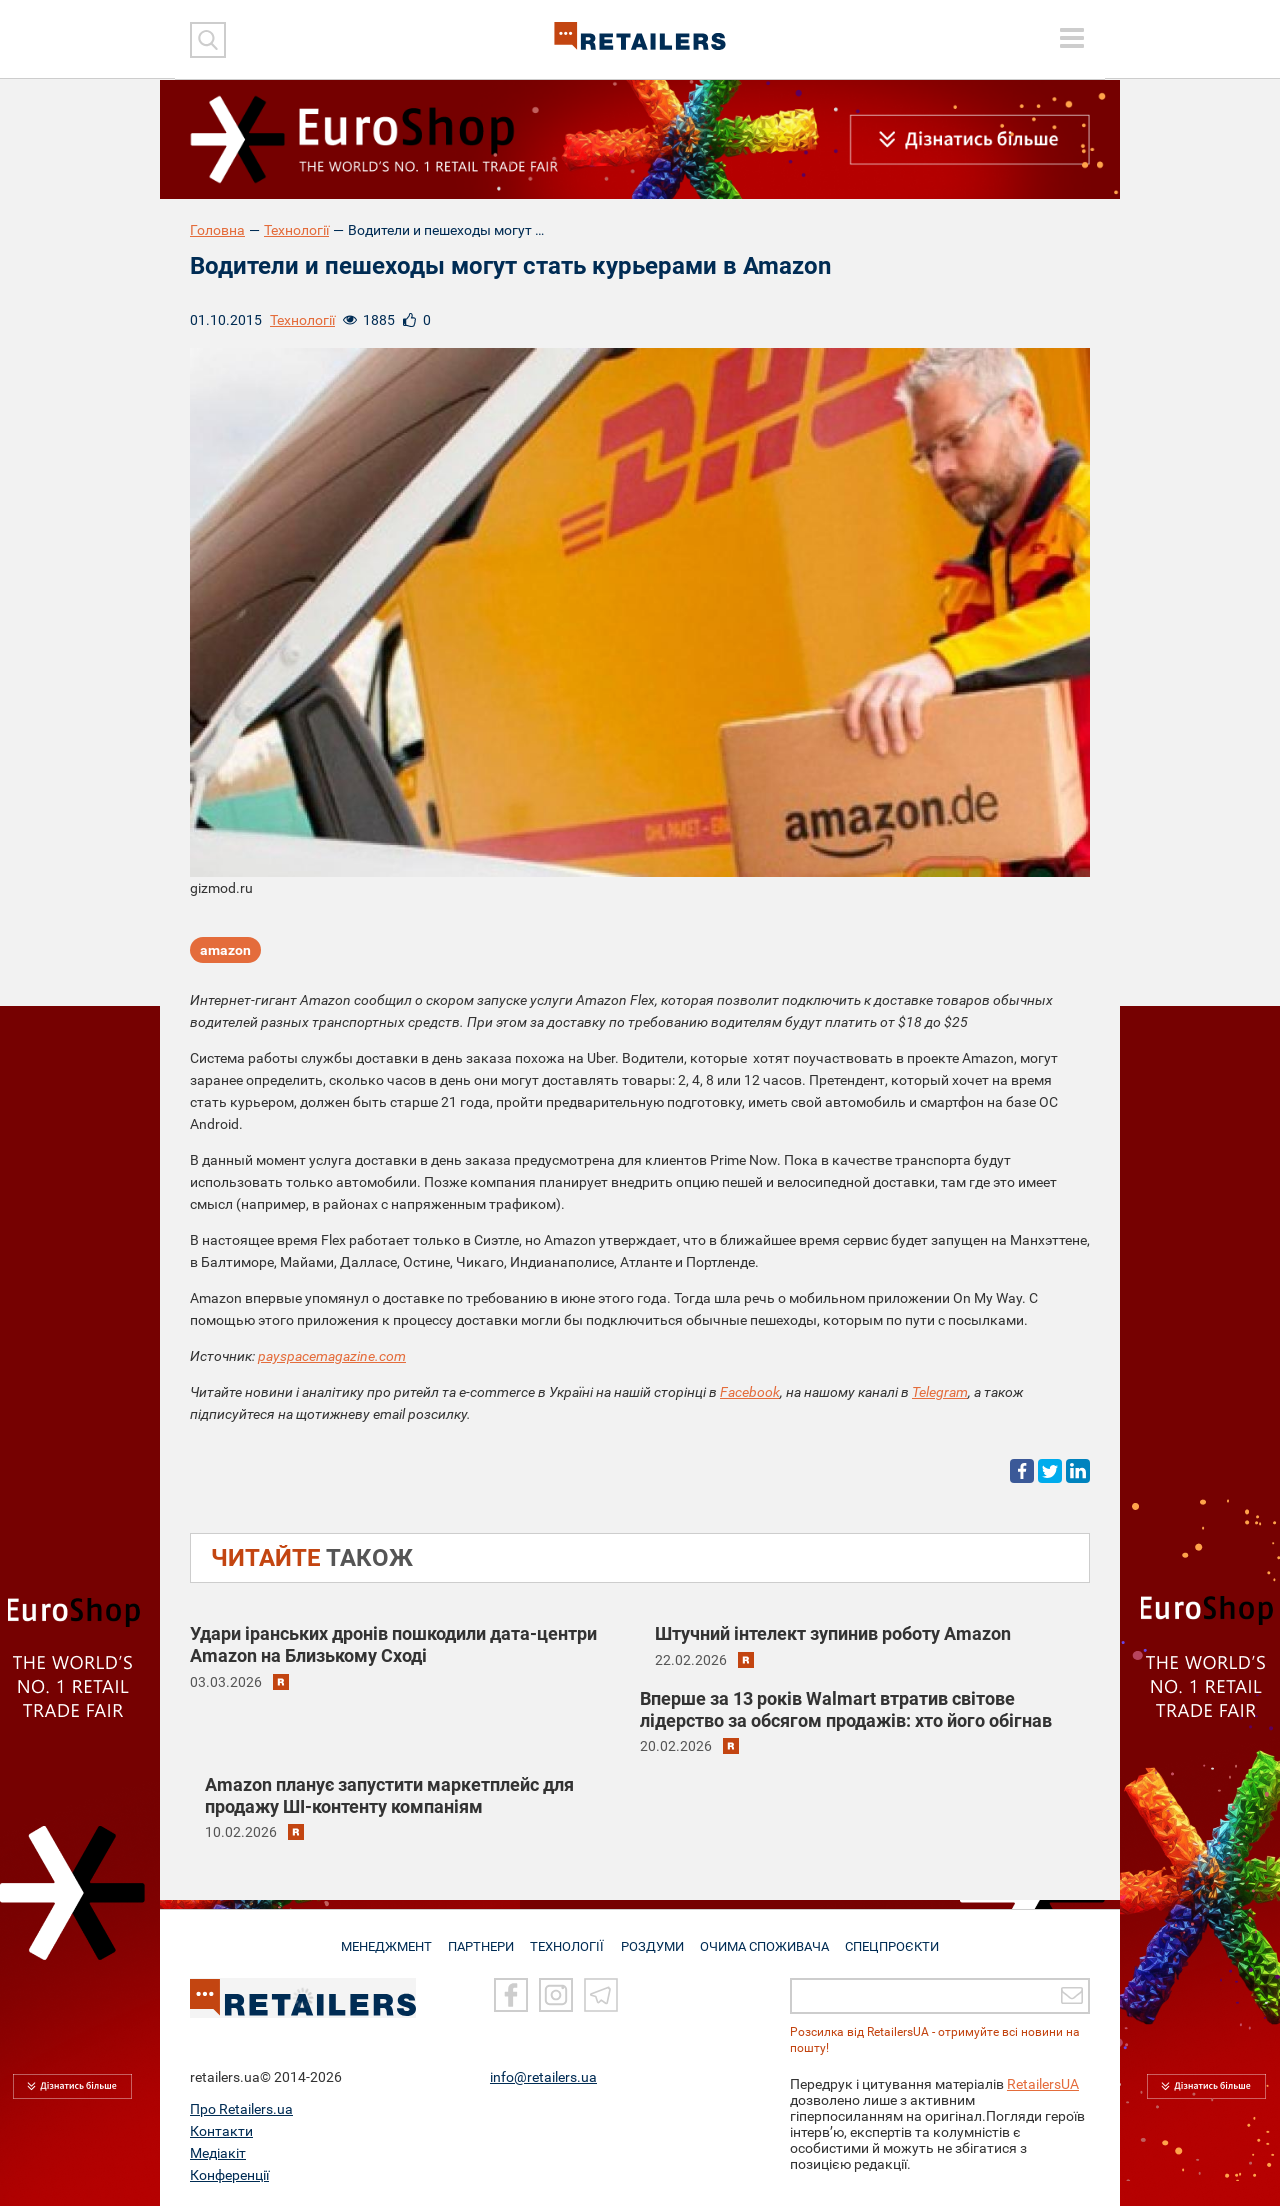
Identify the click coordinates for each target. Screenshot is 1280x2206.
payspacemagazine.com (332, 1356)
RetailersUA (1043, 2084)
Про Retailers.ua (241, 2109)
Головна (217, 230)
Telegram (940, 1392)
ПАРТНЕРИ (479, 1938)
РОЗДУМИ (655, 1938)
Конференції (229, 2175)
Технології (296, 230)
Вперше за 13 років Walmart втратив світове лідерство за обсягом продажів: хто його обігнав (846, 1709)
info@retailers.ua (543, 2077)
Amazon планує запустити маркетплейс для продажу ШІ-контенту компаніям (389, 1795)
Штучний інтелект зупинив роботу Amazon (833, 1633)
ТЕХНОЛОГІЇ (569, 1938)
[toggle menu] (1072, 38)
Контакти (221, 2131)
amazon (225, 951)
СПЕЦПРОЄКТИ (898, 1938)
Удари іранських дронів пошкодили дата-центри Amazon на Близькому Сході (393, 1644)
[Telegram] (601, 1996)
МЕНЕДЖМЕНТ (381, 1938)
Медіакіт (218, 2153)
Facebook (750, 1392)
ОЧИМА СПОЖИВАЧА (769, 1938)
